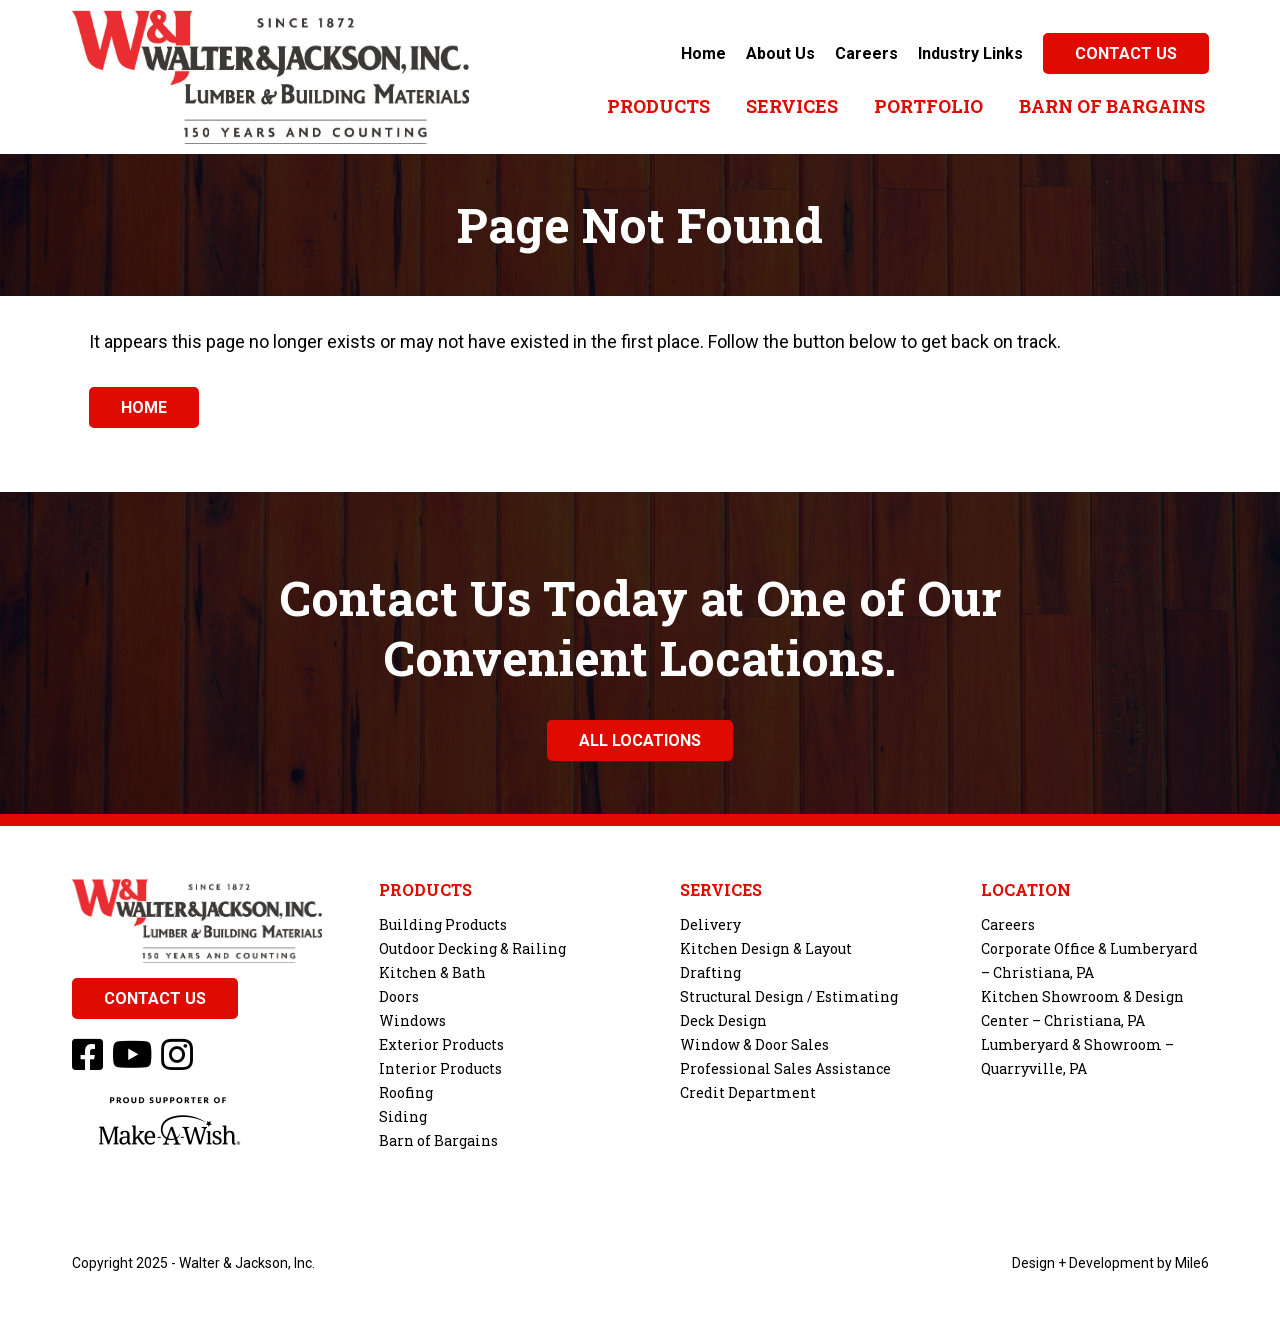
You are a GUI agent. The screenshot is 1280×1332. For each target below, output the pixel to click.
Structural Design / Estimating (789, 996)
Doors (399, 996)
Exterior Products (441, 1044)
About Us (780, 53)
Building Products (443, 924)
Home (703, 53)
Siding (403, 1116)
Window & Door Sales (754, 1044)
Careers (866, 53)
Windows (412, 1020)
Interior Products (440, 1068)
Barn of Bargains (1112, 106)
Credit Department (748, 1092)
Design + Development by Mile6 (1110, 1263)
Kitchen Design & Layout (766, 948)
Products (658, 106)
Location (1026, 890)
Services (792, 106)
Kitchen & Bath (432, 972)
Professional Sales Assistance (785, 1068)
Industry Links (970, 53)
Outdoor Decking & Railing (472, 948)
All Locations (640, 740)
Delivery (710, 924)
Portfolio (928, 106)
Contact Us (1126, 53)
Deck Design (723, 1020)
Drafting (710, 972)
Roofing (406, 1092)
